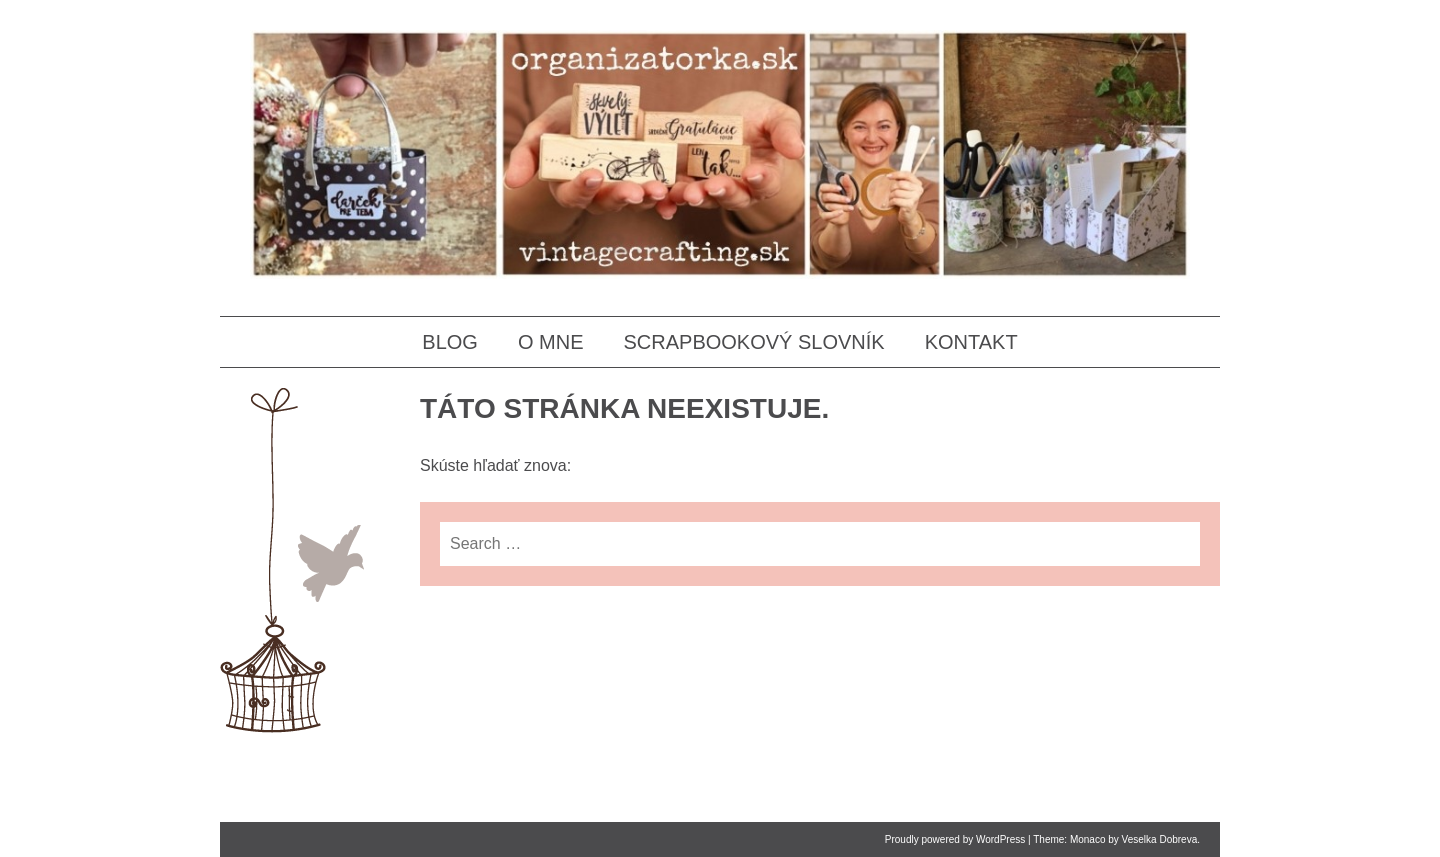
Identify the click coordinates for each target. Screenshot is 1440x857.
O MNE (551, 342)
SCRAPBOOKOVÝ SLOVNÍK (753, 342)
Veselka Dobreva (1160, 839)
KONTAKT (971, 342)
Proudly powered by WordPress (955, 839)
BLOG (450, 342)
